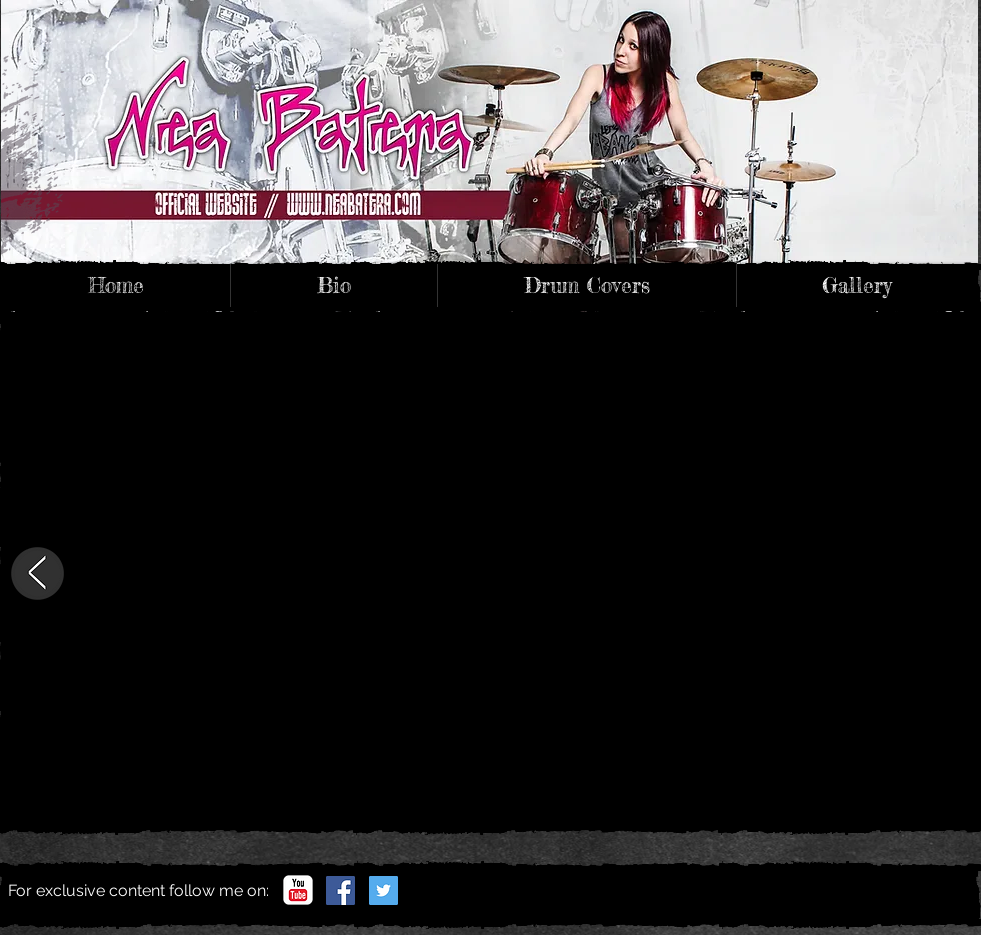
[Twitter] (383, 890)
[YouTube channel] (298, 890)
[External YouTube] (493, 573)
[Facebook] (340, 890)
